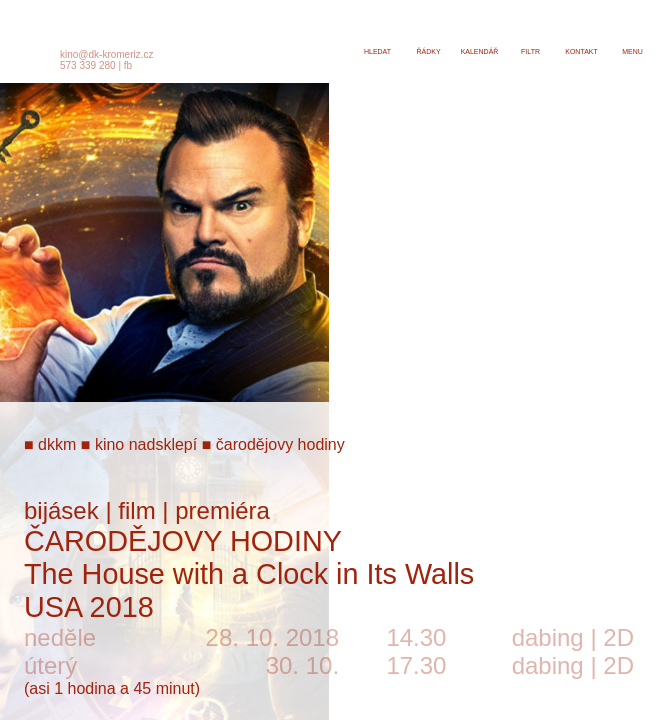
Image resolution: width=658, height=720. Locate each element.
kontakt (581, 51)
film (136, 510)
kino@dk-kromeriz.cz (107, 54)
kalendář (480, 51)
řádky (428, 51)
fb (128, 65)
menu (632, 51)
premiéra (222, 510)
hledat (377, 51)
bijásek (61, 510)
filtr (530, 51)
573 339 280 (88, 65)
